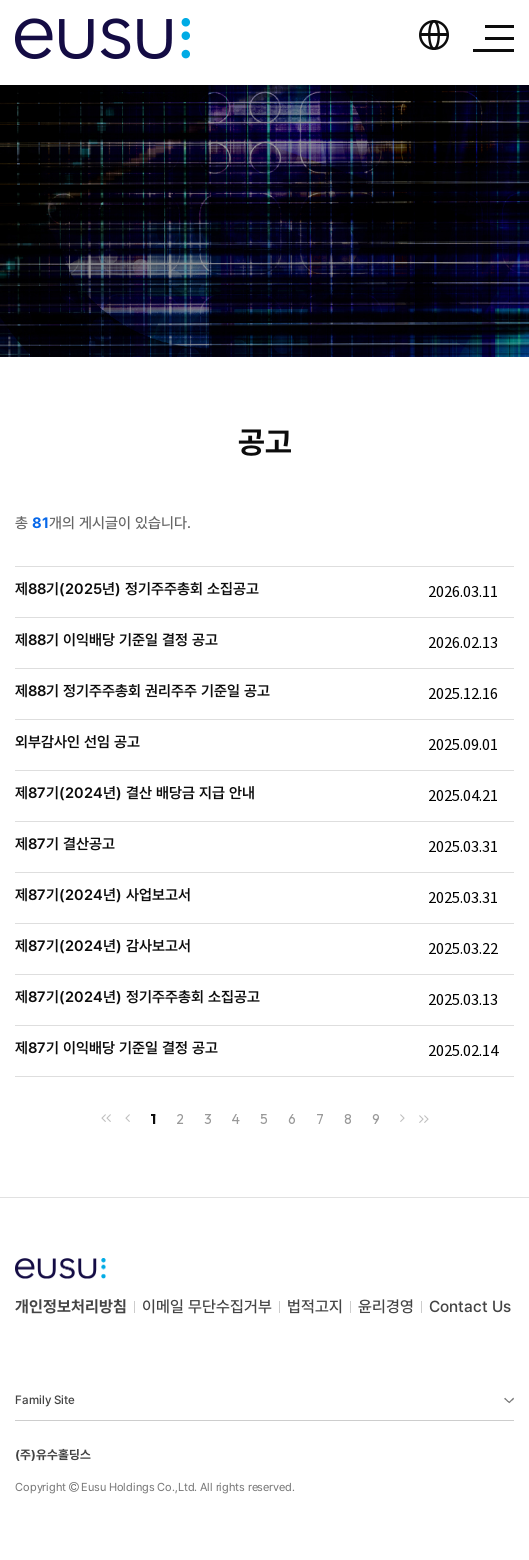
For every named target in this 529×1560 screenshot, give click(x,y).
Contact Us (470, 1306)
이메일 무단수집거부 (207, 1306)
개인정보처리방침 (71, 1306)
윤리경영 (386, 1306)
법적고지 (315, 1306)
